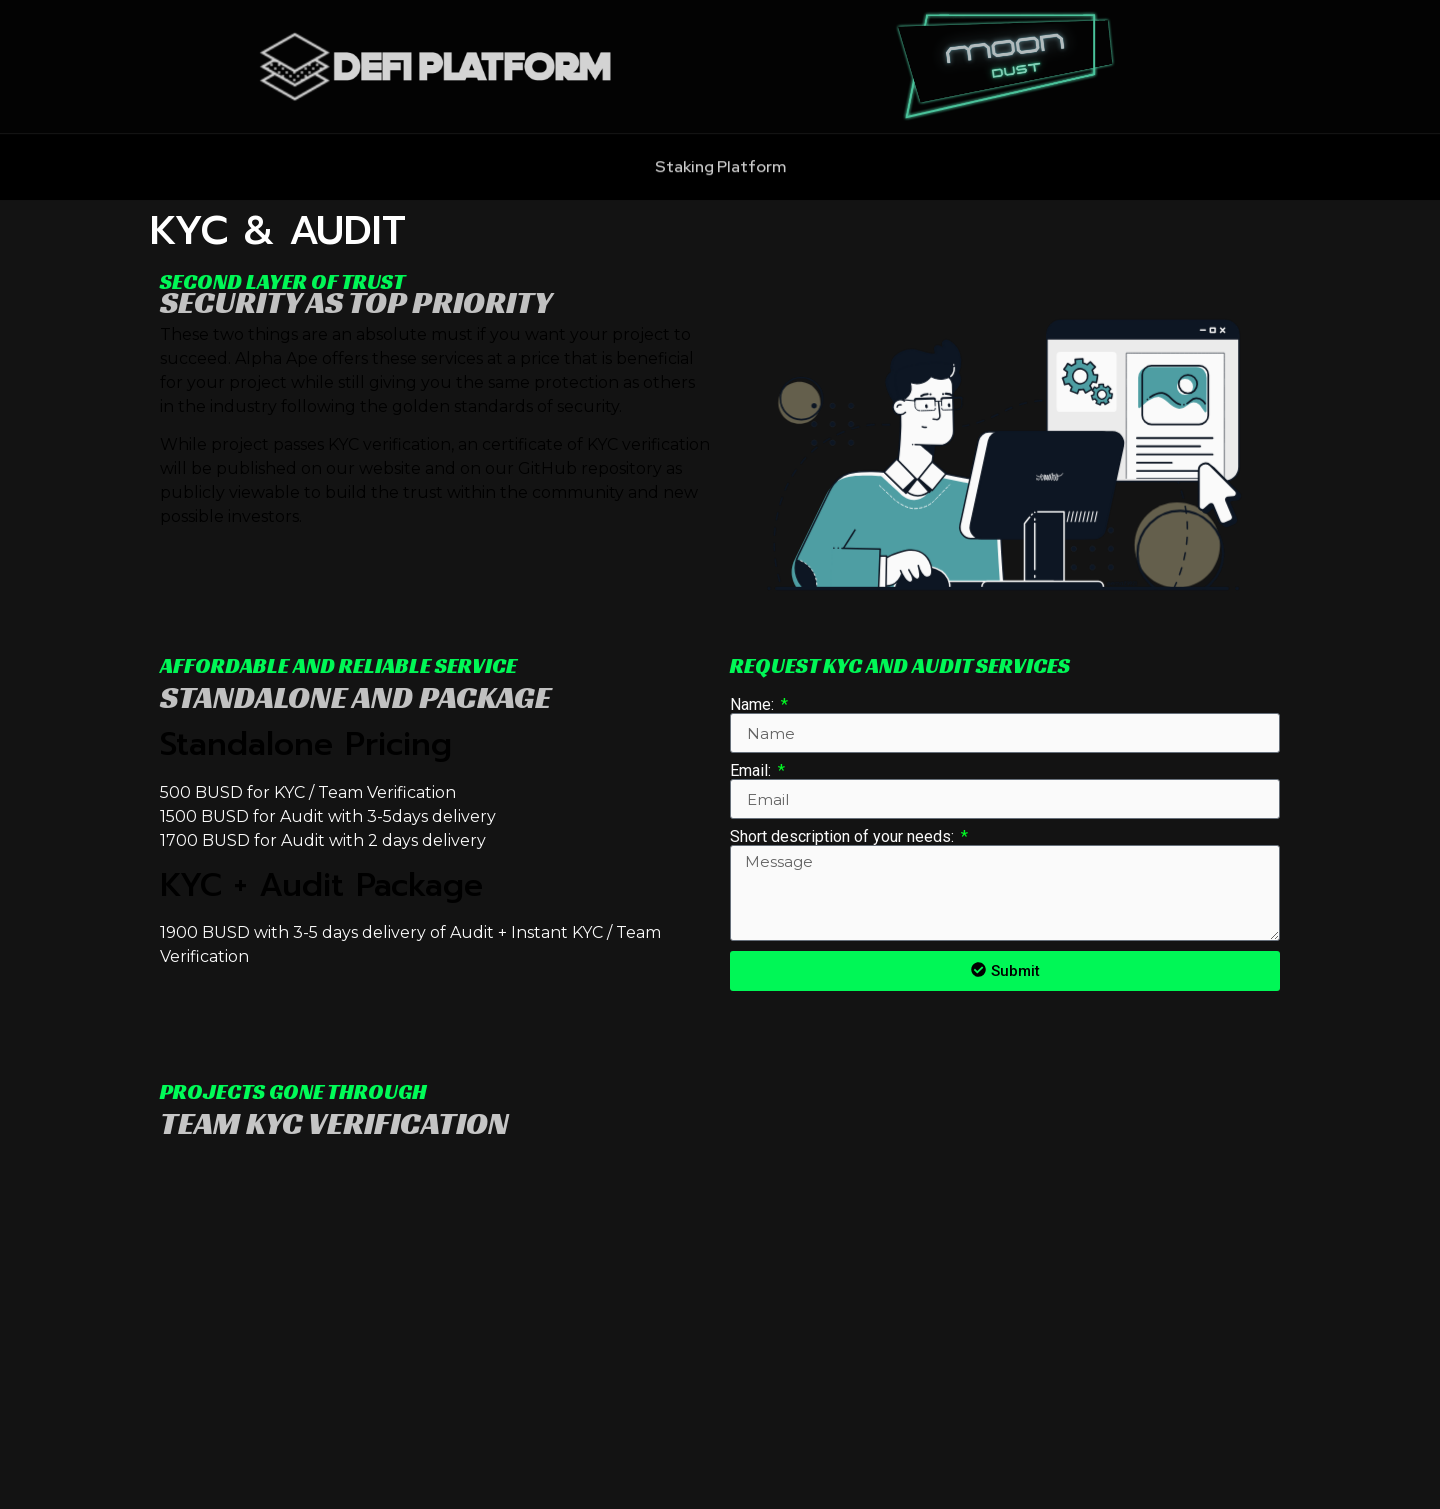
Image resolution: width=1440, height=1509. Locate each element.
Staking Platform (720, 176)
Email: (752, 771)
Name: (754, 705)
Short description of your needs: (844, 837)
